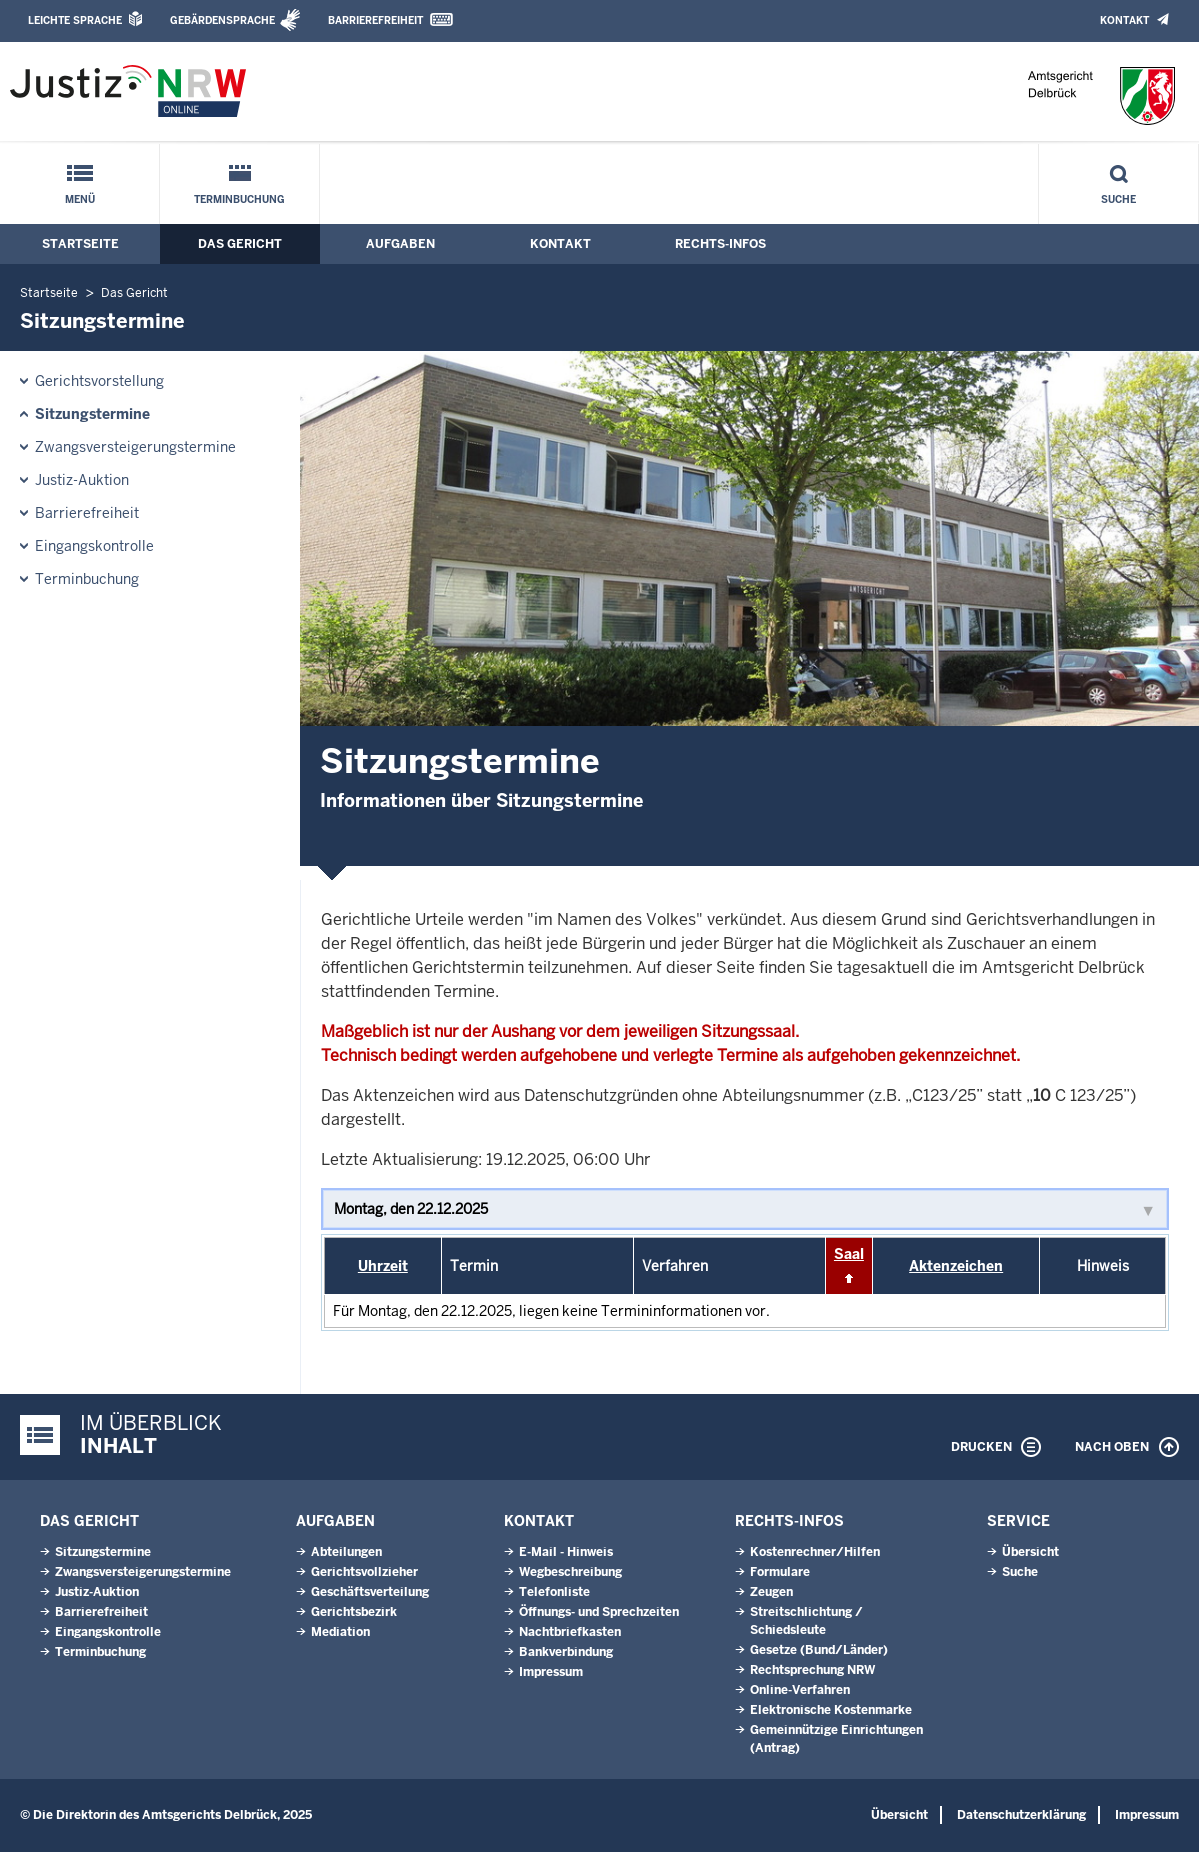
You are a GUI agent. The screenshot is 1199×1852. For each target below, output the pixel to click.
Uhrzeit (383, 1266)
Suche (1118, 199)
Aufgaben (400, 244)
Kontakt (1124, 20)
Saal (849, 1254)
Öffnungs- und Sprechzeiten (599, 1612)
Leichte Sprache (75, 20)
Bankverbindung (566, 1652)
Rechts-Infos (720, 244)
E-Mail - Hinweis (566, 1552)
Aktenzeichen (956, 1266)
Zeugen (771, 1592)
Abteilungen (346, 1552)
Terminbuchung (239, 199)
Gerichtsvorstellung (99, 381)
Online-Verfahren (800, 1690)
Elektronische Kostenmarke (831, 1710)
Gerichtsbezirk (354, 1612)
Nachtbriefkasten (570, 1632)
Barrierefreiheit (375, 20)
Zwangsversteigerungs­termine (135, 447)
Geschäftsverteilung (370, 1592)
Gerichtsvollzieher (364, 1572)
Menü (80, 199)
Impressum (551, 1672)
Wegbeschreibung (570, 1572)
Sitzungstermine (92, 414)
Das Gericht (240, 244)
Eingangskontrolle (94, 546)
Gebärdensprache (222, 20)
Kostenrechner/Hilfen (815, 1552)
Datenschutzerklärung (1021, 1815)
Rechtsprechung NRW (812, 1670)
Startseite (80, 244)
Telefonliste (554, 1592)
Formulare (780, 1572)
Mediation (340, 1632)
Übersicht (1030, 1552)
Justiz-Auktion (82, 480)
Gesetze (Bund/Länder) (819, 1650)
